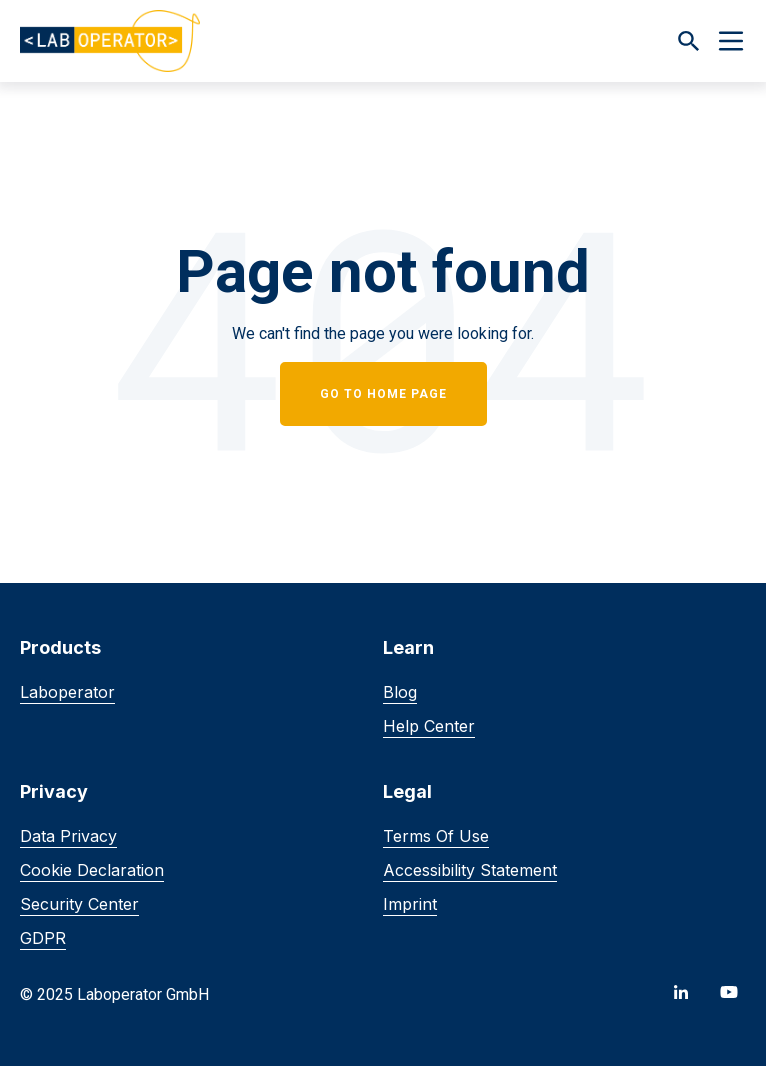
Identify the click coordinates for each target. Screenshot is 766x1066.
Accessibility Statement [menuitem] (470, 870)
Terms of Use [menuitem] (436, 836)
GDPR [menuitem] (43, 938)
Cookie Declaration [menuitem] (92, 870)
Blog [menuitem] (400, 692)
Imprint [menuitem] (410, 904)
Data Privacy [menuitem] (68, 836)
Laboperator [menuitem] (67, 692)
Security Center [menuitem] (79, 904)
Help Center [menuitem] (429, 726)
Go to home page (383, 394)
